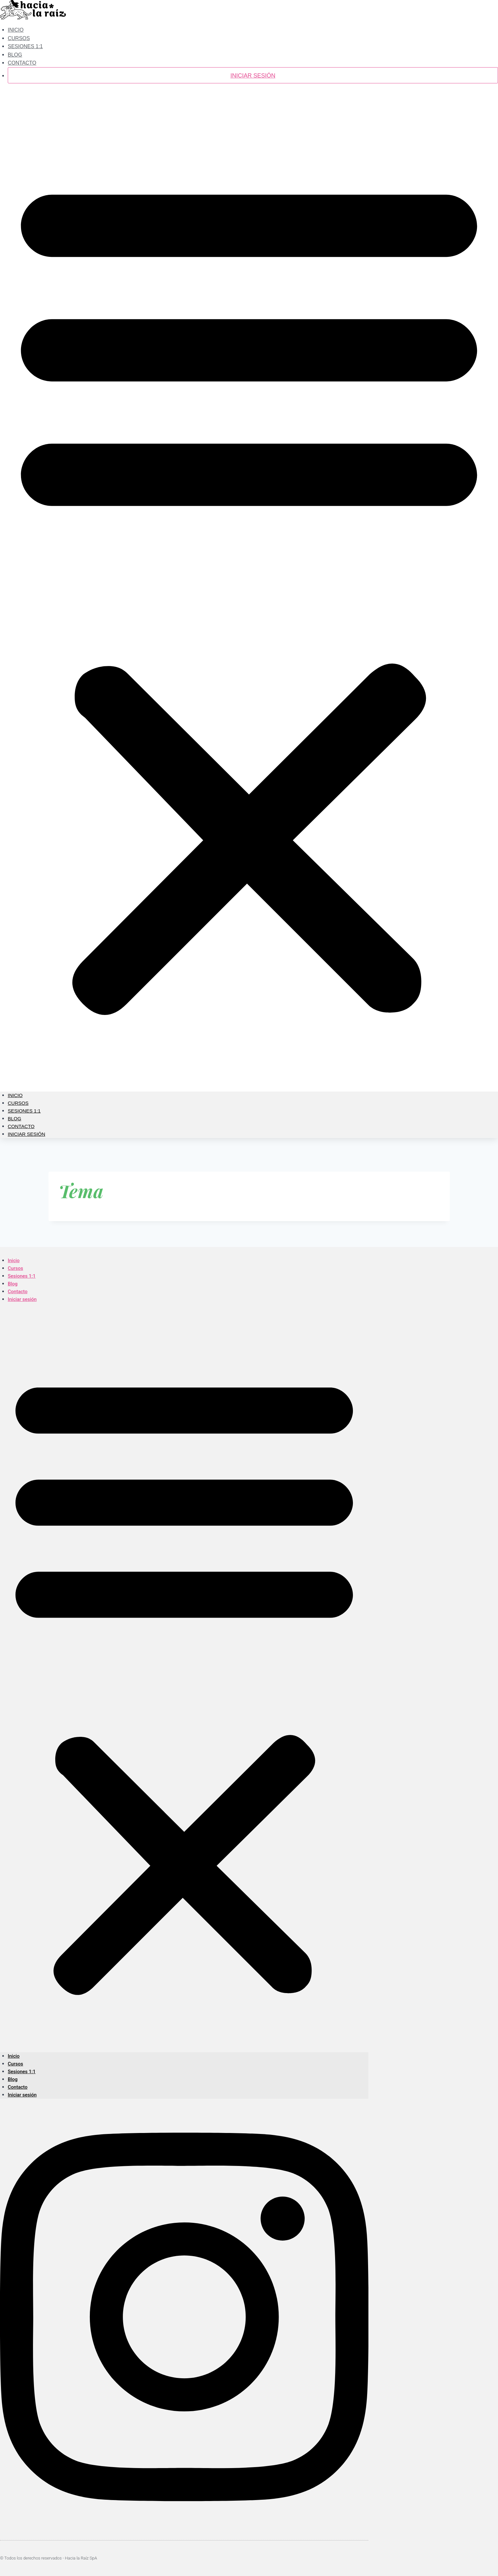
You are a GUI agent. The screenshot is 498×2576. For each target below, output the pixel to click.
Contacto (22, 63)
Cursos (18, 1103)
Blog (14, 1118)
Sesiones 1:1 (25, 46)
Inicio (15, 1095)
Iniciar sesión (252, 75)
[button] (249, 591)
